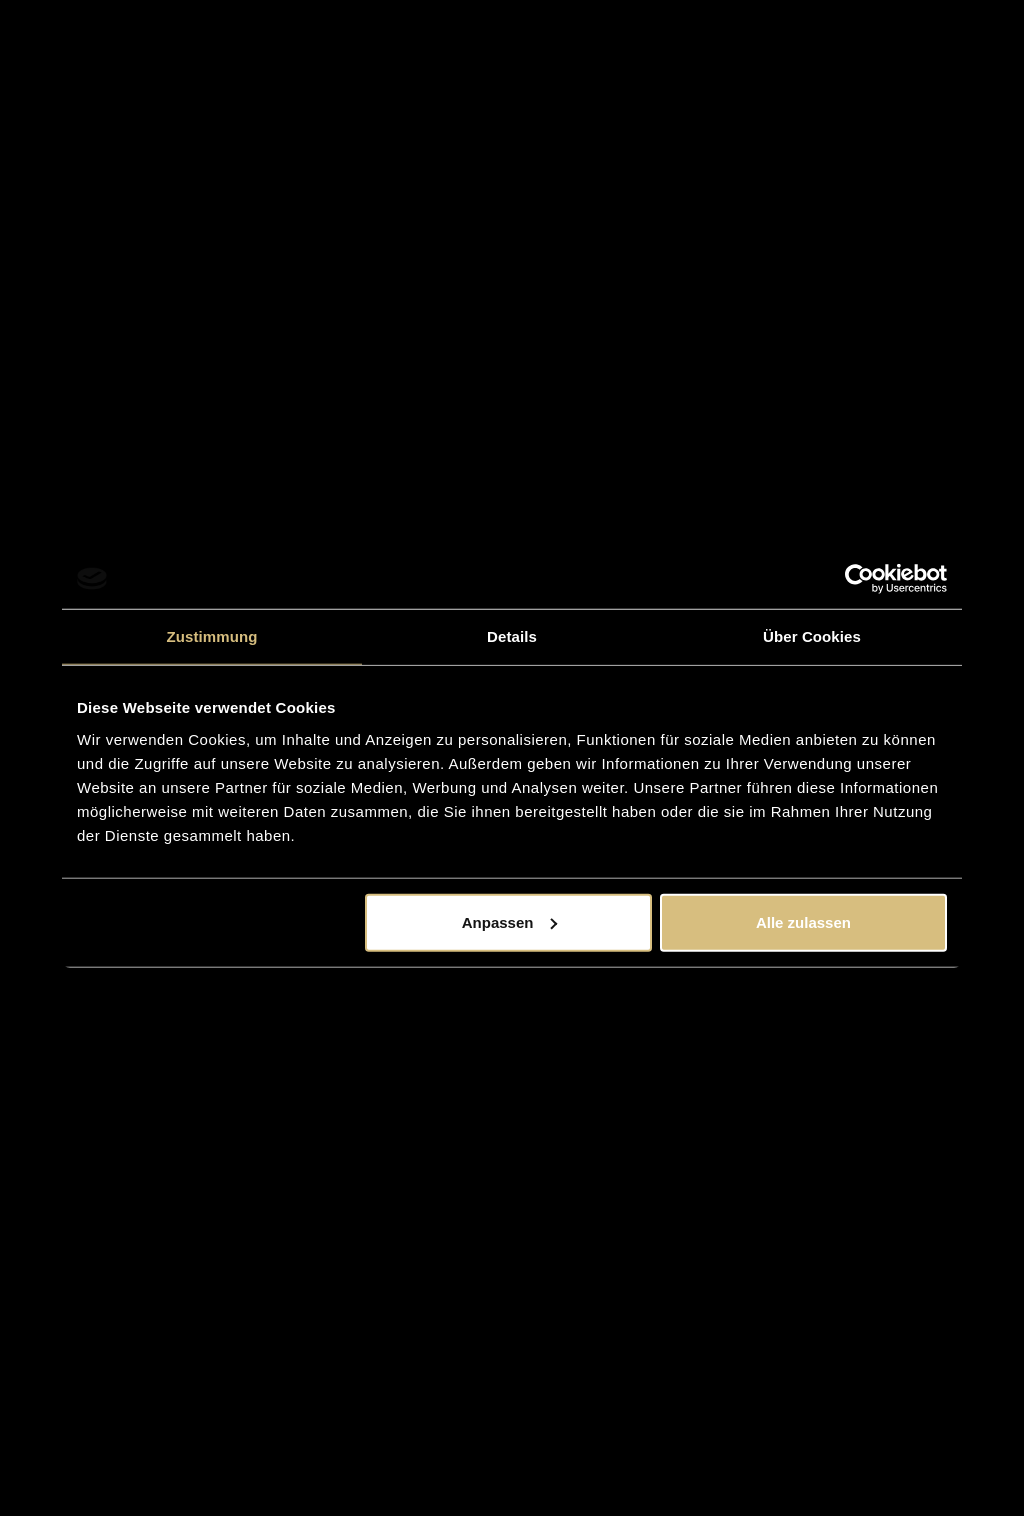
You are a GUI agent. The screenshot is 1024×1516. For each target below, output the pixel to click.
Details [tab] (512, 636)
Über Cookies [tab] (812, 636)
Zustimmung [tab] (212, 636)
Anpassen (510, 921)
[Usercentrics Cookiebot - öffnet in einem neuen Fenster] (859, 579)
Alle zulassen (803, 921)
